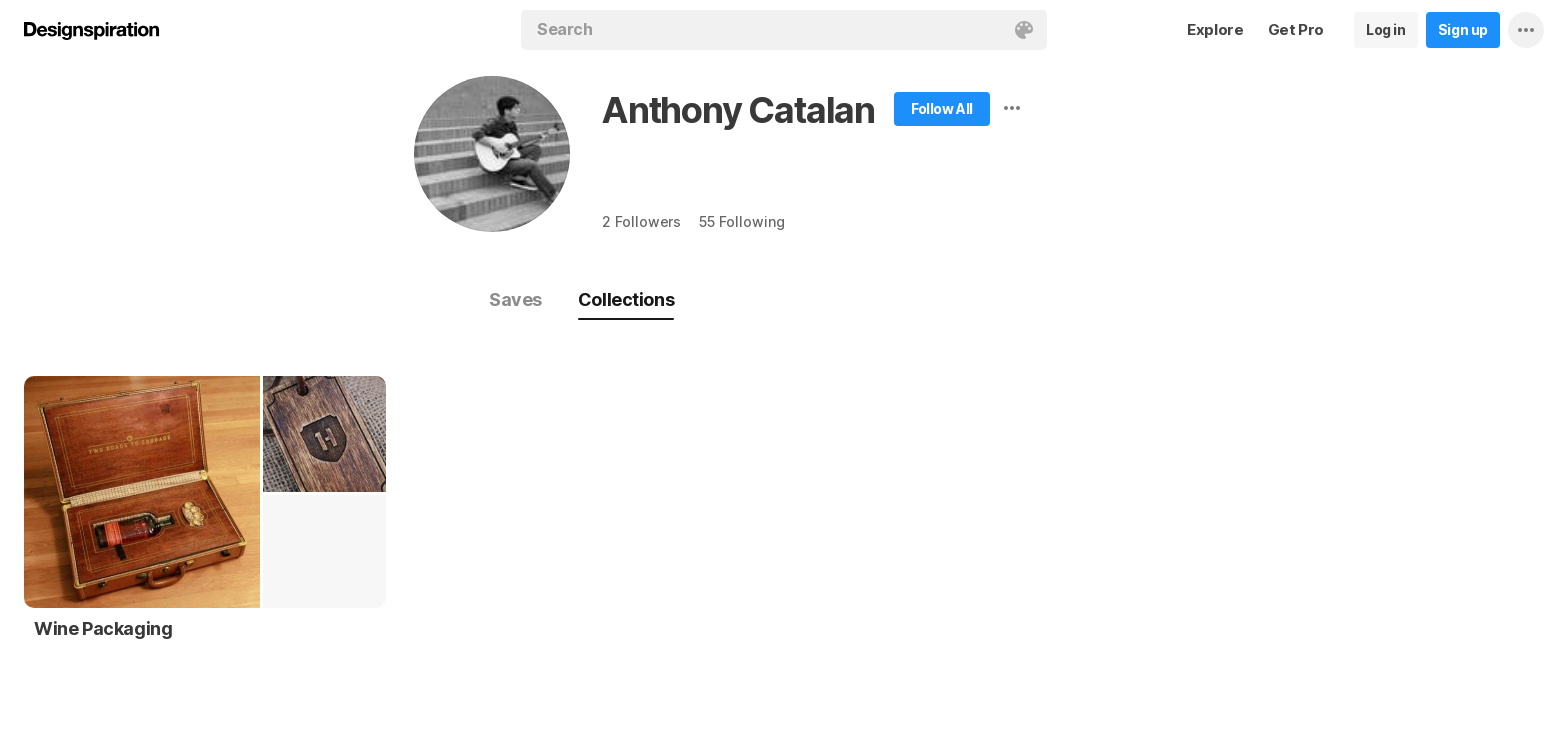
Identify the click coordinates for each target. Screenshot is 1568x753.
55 (741, 221)
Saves (515, 299)
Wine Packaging (103, 628)
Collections (626, 299)
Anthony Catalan (738, 110)
